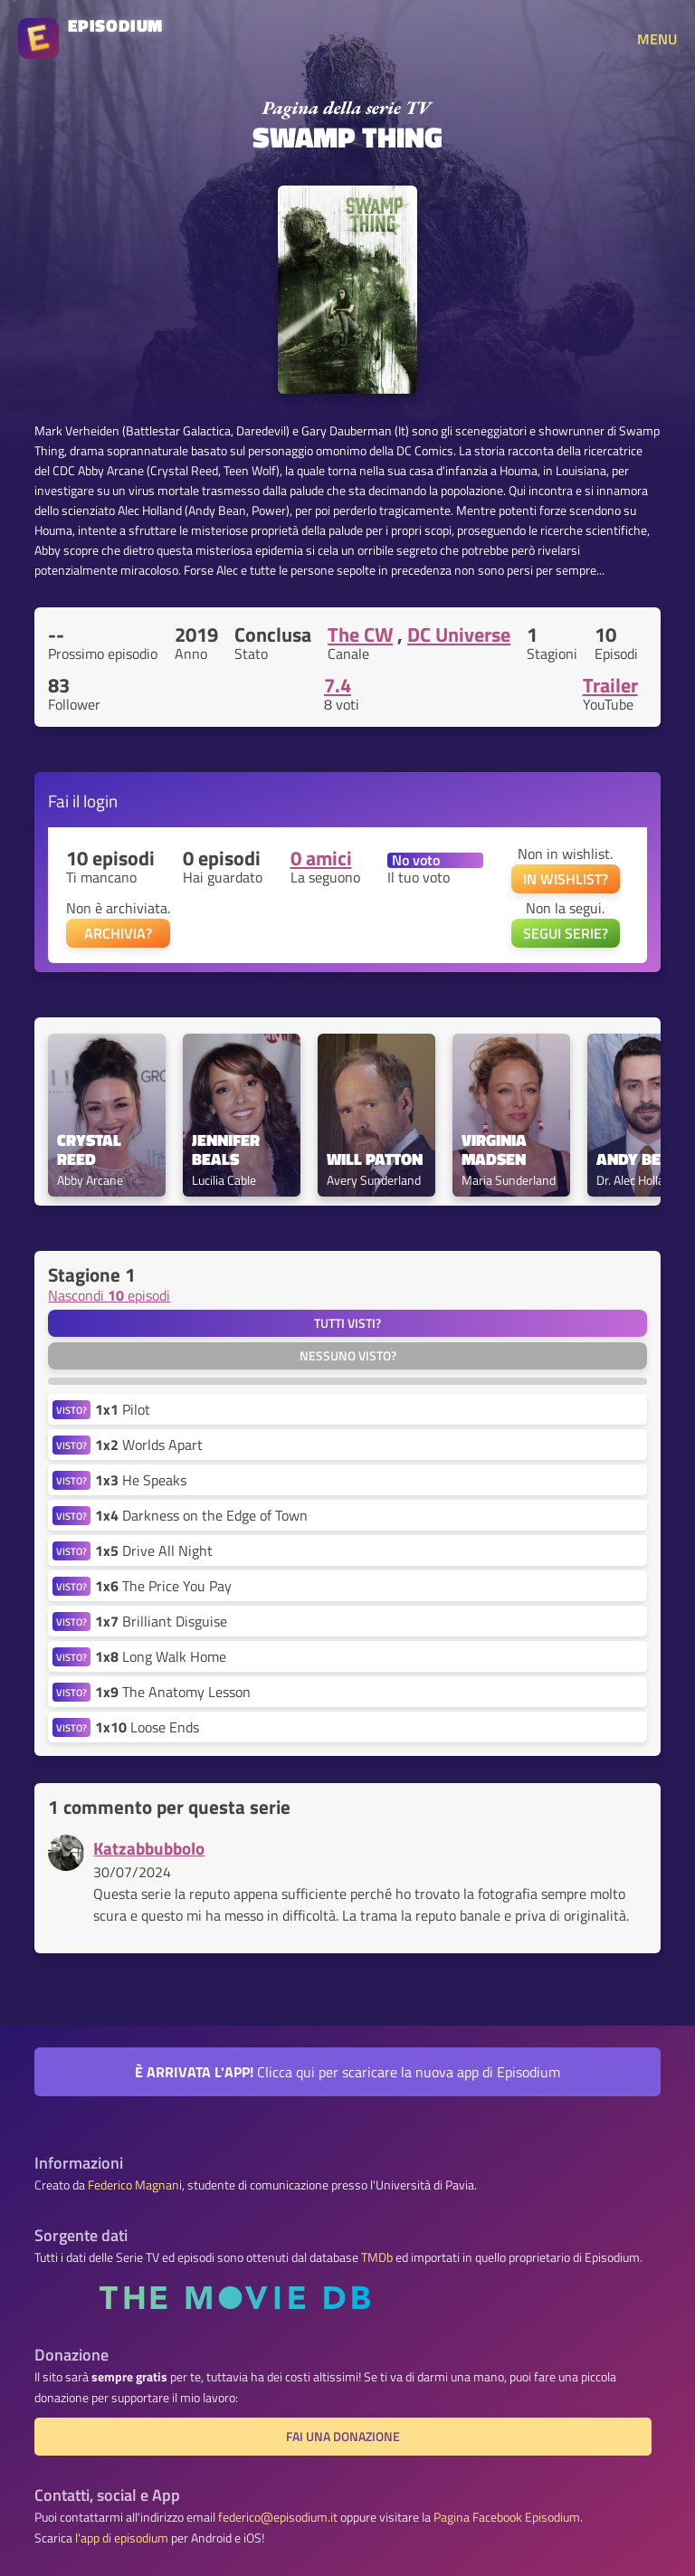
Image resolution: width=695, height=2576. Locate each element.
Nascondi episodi (109, 1295)
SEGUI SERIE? (565, 933)
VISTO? (71, 1409)
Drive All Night (154, 1550)
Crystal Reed (91, 1150)
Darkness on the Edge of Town (201, 1515)
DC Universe (458, 634)
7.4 (337, 685)
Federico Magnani (135, 2185)
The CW (360, 634)
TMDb (377, 2257)
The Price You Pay (163, 1586)
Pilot (122, 1409)
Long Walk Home (160, 1656)
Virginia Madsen (496, 1150)
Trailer (610, 685)
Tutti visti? (347, 1323)
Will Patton (375, 1159)
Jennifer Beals (227, 1150)
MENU (657, 39)
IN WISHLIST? (565, 879)
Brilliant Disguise (161, 1621)
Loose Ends (147, 1727)
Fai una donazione (343, 2437)
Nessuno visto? (348, 1356)
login (100, 800)
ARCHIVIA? (118, 933)
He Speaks (140, 1480)
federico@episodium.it (278, 2517)
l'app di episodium (121, 2538)
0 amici (321, 858)
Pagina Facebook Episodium (506, 2517)
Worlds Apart (149, 1444)
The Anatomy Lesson (173, 1692)
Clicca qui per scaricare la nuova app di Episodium (347, 2072)
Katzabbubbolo (149, 1848)
